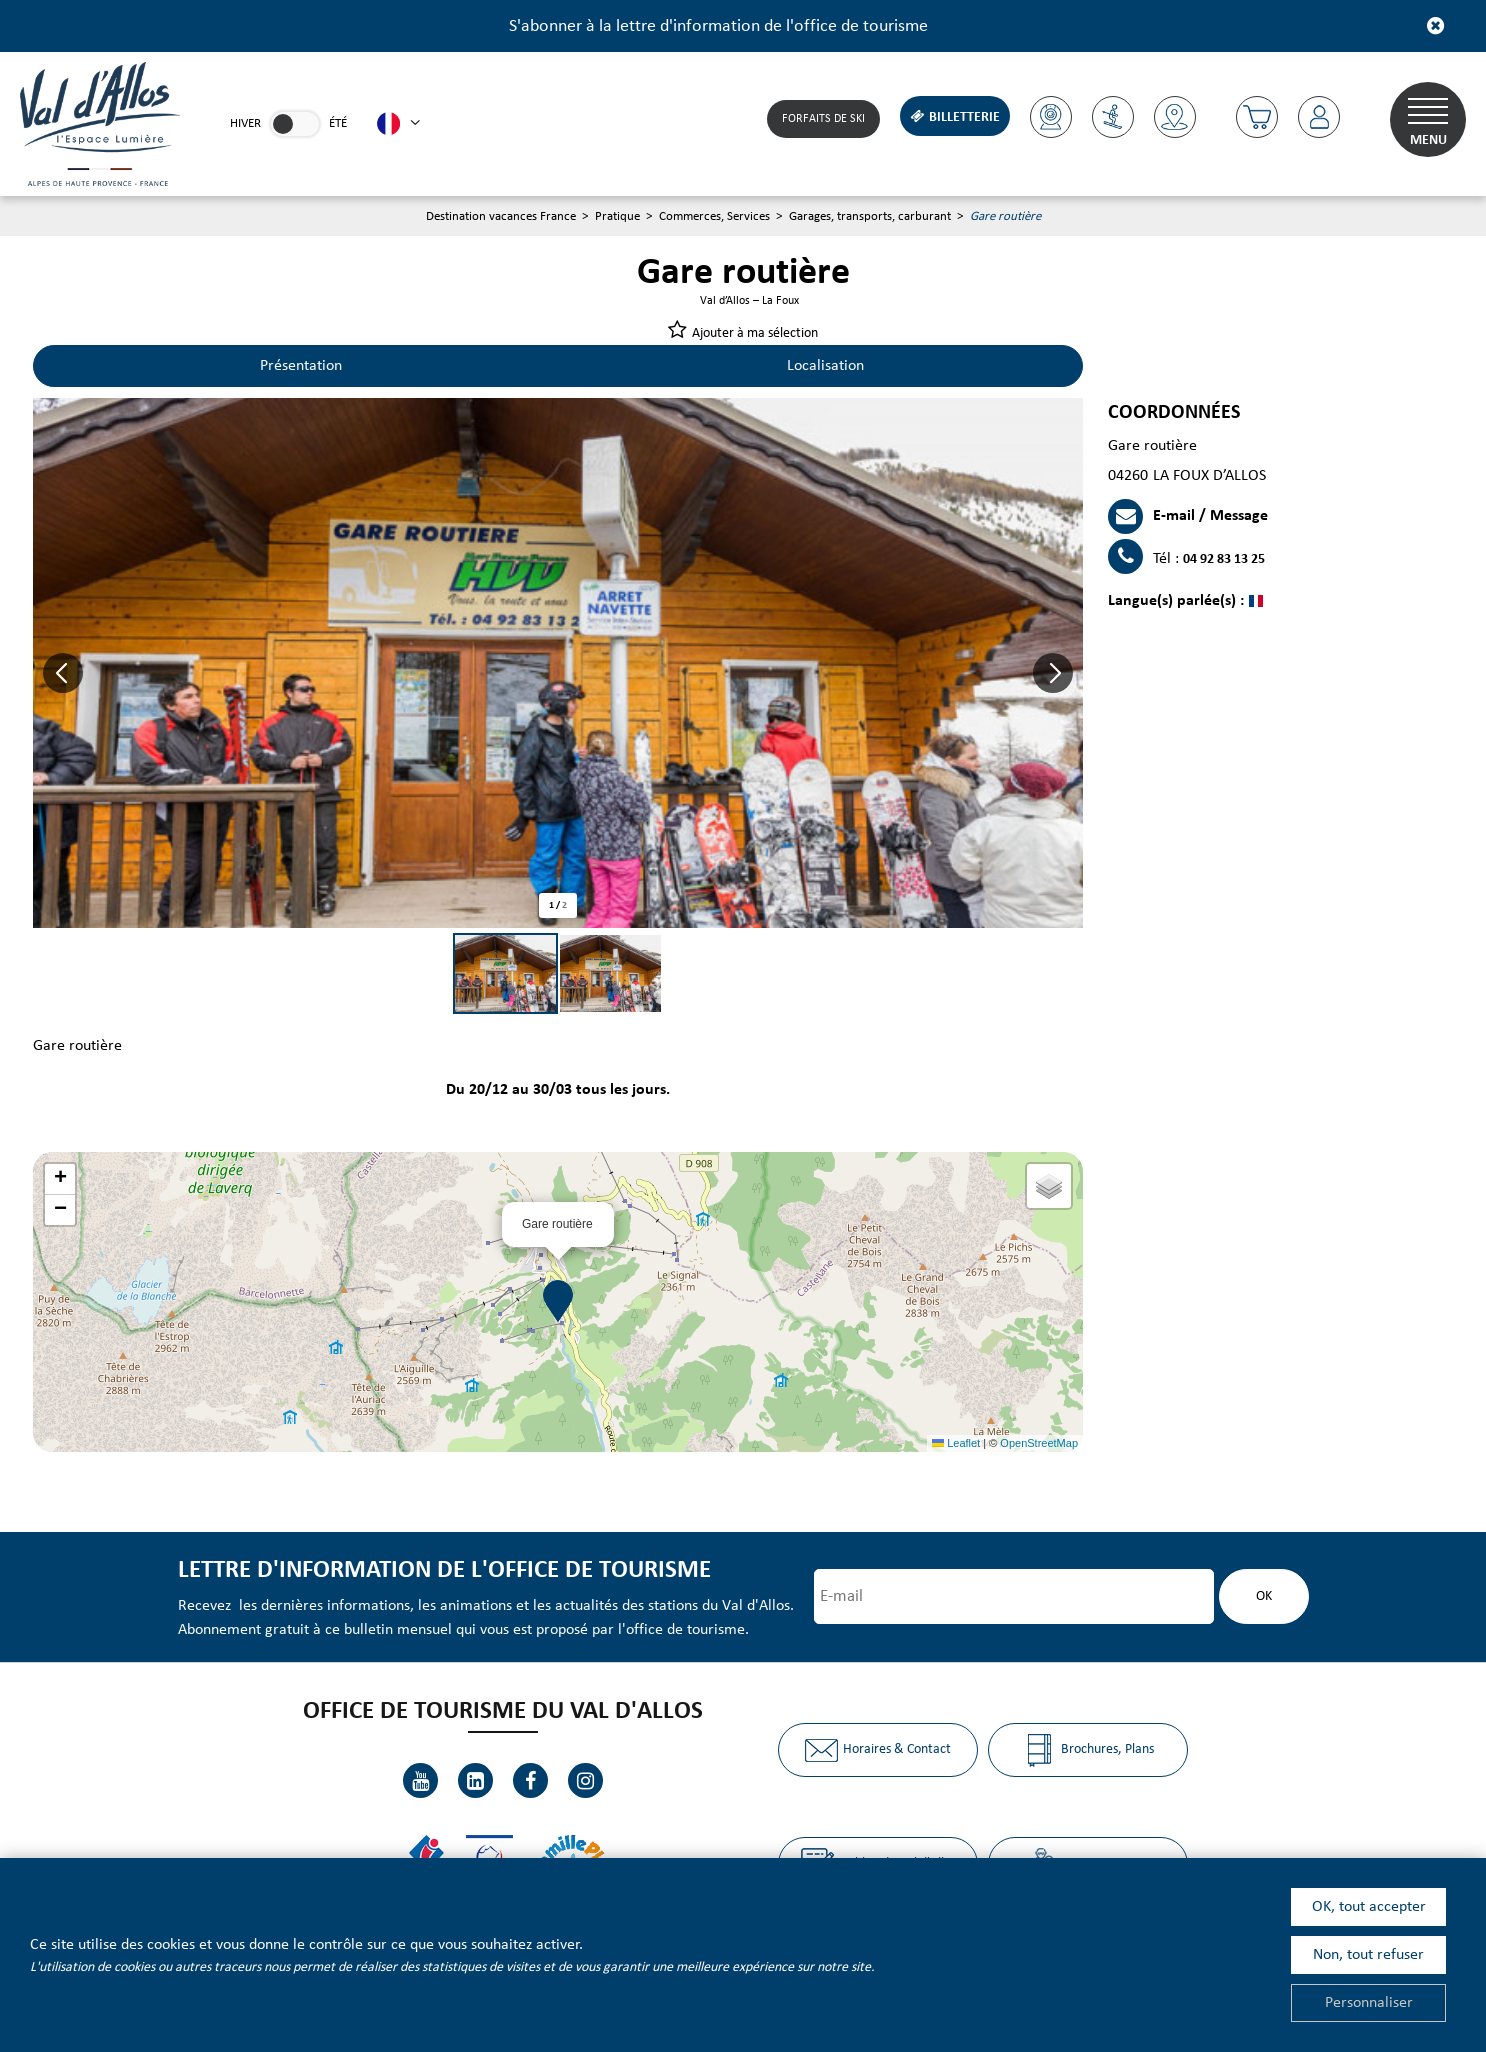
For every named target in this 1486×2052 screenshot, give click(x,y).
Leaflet (956, 1443)
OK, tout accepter (1369, 1907)
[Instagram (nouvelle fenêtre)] (585, 1780)
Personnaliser (1369, 2003)
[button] (1257, 117)
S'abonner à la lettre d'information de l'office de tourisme (718, 26)
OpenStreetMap (1039, 1443)
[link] (295, 124)
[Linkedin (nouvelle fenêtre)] (475, 1780)
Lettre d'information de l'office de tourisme (444, 1570)
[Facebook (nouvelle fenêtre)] (530, 1780)
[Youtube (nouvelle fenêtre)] (420, 1780)
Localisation (825, 366)
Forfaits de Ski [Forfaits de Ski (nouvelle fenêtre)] (823, 119)
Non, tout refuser (1368, 1955)
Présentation (301, 366)
